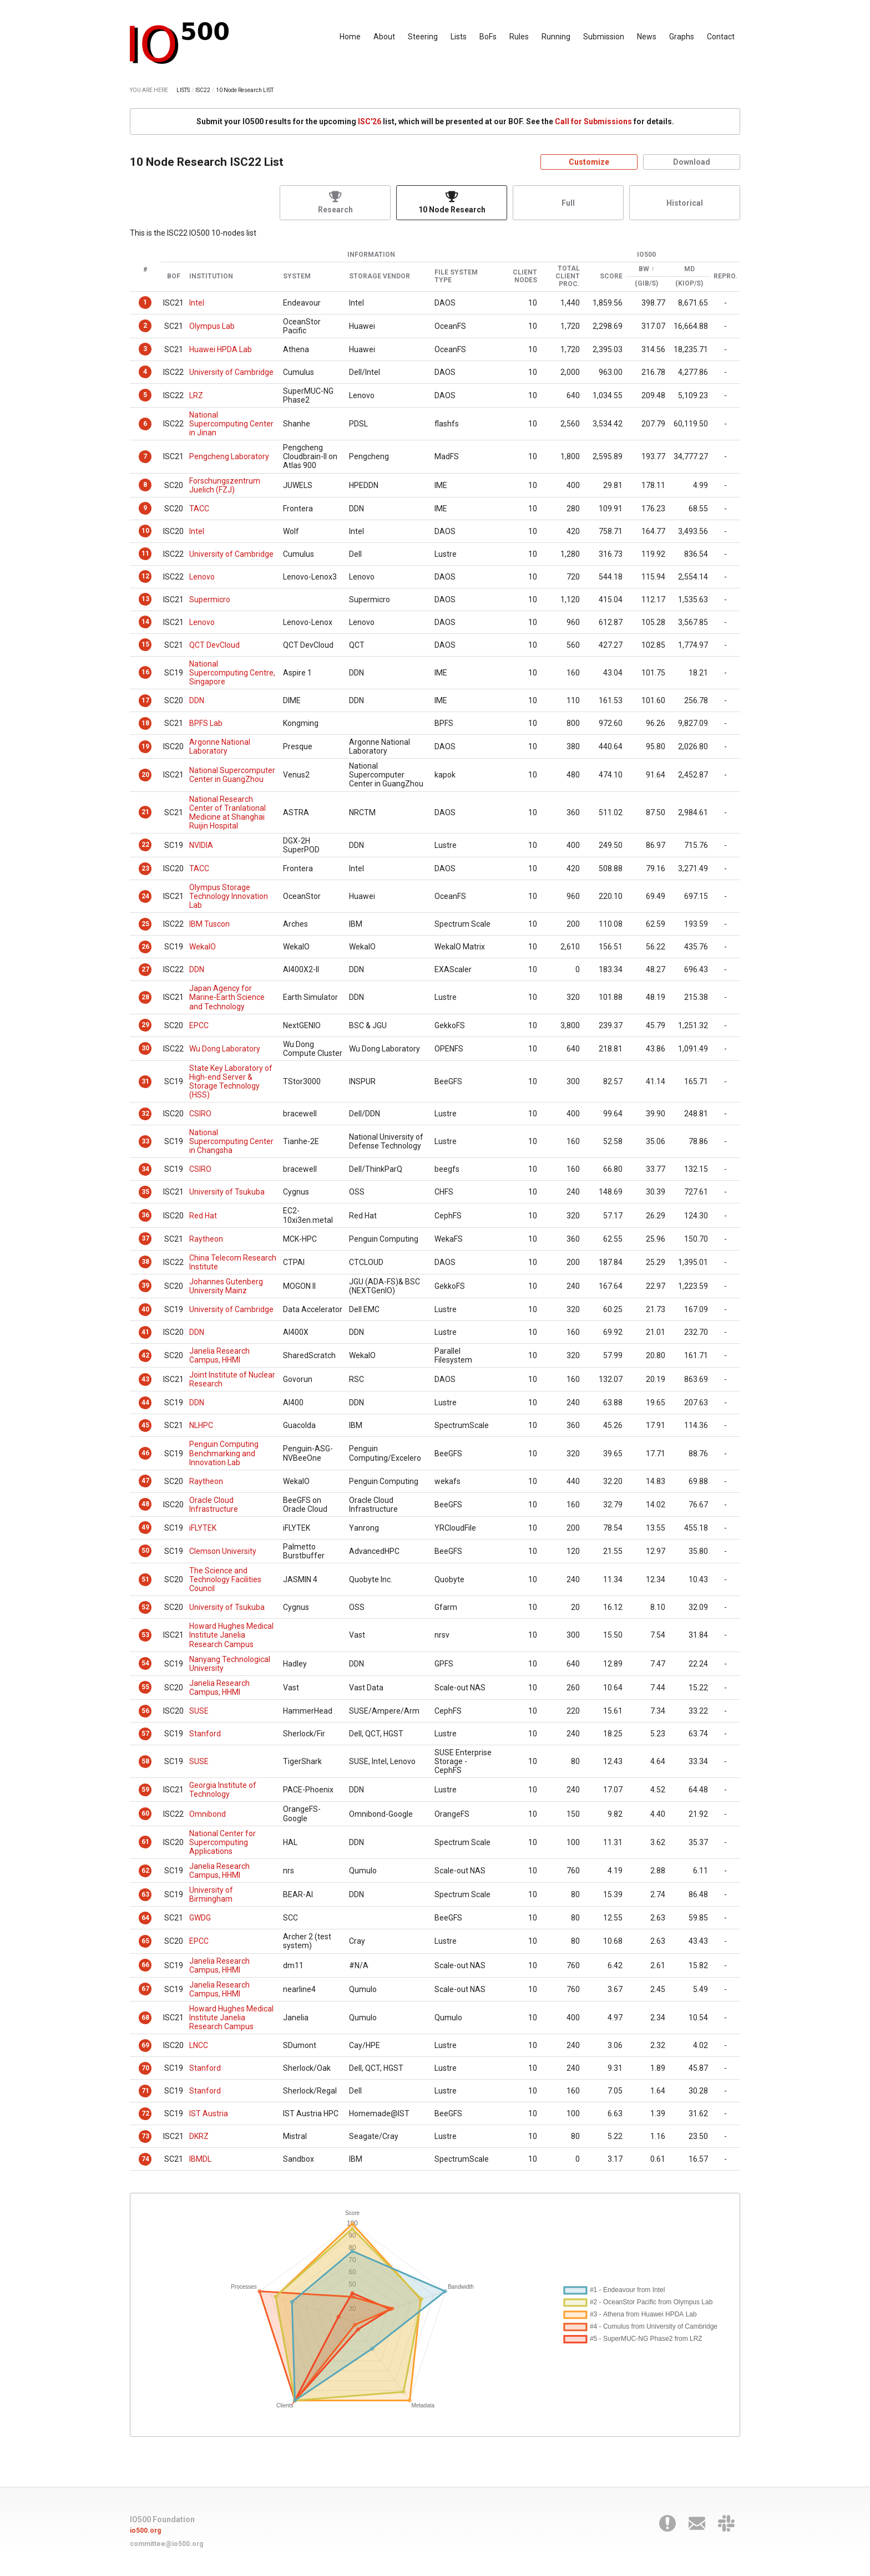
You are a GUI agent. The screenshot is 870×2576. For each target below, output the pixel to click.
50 (145, 1550)
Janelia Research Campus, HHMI (219, 1355)
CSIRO (200, 1113)
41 (145, 1332)
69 (145, 2045)
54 (145, 1663)
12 (145, 576)
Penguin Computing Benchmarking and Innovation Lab (224, 1453)
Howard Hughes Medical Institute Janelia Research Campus (231, 1635)
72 (145, 2113)
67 (145, 1989)
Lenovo (202, 576)
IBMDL (200, 2159)
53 (145, 1635)
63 (145, 1894)
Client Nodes (525, 276)
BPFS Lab (205, 723)
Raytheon (206, 1238)
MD (689, 269)
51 (145, 1579)
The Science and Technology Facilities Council (225, 1579)
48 (145, 1504)
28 (145, 997)
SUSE (199, 1710)
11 (145, 553)
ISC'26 (369, 121)
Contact (721, 36)
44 (145, 1402)
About (384, 36)
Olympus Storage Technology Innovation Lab (228, 896)
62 (145, 1870)
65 (145, 1941)
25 (145, 924)
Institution (211, 276)
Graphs (681, 36)
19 (145, 746)
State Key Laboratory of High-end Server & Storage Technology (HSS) (230, 1081)
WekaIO (202, 946)
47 (145, 1481)
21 (145, 812)
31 (145, 1081)
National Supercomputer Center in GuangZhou (232, 775)
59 (145, 1789)
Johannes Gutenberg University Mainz (226, 1286)
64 (145, 1918)
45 (145, 1425)
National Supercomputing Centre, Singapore (232, 672)
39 (145, 1285)
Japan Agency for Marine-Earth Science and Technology (227, 997)
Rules (519, 36)
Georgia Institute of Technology (222, 1789)
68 (145, 2017)
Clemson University (222, 1551)
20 (145, 775)
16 (145, 672)
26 (145, 947)
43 (145, 1379)
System (297, 276)
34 (145, 1169)
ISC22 (202, 90)
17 (145, 700)
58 (145, 1761)
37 (145, 1238)
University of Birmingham (211, 1894)
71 (145, 2091)
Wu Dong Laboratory (224, 1048)
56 (145, 1711)
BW (644, 269)
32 (145, 1113)
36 (145, 1215)
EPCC (199, 1025)
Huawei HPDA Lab (220, 349)
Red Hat (203, 1215)
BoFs (488, 36)
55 (145, 1687)
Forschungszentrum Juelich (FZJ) (224, 485)
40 (145, 1309)
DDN (196, 700)
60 (145, 1813)
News (646, 36)
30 (145, 1048)
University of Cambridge (231, 372)
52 (145, 1607)
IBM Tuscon (209, 923)
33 (145, 1141)
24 (145, 896)
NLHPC (201, 1425)
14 (145, 622)
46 (145, 1453)
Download (691, 161)
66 (145, 1965)
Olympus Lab (212, 326)
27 (145, 969)
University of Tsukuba (227, 1191)
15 (145, 644)
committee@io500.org (166, 2544)
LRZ (196, 395)
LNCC (198, 2045)
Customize (589, 161)
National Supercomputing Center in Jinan (231, 423)
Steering (423, 36)
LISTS (183, 90)
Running (556, 36)
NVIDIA (201, 845)
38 (145, 1262)
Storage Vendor (379, 276)
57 (145, 1733)
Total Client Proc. (567, 276)
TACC (199, 508)
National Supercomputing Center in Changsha (231, 1141)
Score (611, 276)
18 (145, 723)
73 (145, 2136)
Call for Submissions (593, 121)
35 (145, 1192)
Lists (459, 36)
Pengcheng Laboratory (229, 456)
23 (145, 868)
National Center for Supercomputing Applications (222, 1842)
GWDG (200, 1917)
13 (145, 599)
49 (145, 1527)
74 (145, 2159)
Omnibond (207, 1814)
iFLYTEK (202, 1527)
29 (145, 1025)
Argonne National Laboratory (219, 746)
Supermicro (209, 599)
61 (145, 1842)
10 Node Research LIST (245, 90)
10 (145, 531)
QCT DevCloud (214, 645)
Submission (603, 36)
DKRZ (199, 2136)
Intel (196, 302)
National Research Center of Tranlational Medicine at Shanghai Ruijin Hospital (227, 812)
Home (350, 36)
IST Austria (208, 2113)
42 (145, 1355)
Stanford (205, 1733)
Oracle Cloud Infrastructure (213, 1504)
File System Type (456, 276)
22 (145, 844)
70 (145, 2068)
